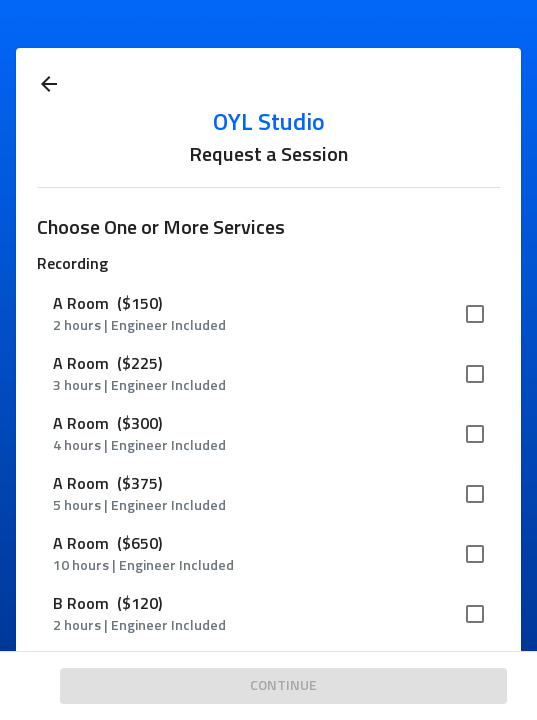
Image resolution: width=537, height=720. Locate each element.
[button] (268, 314)
